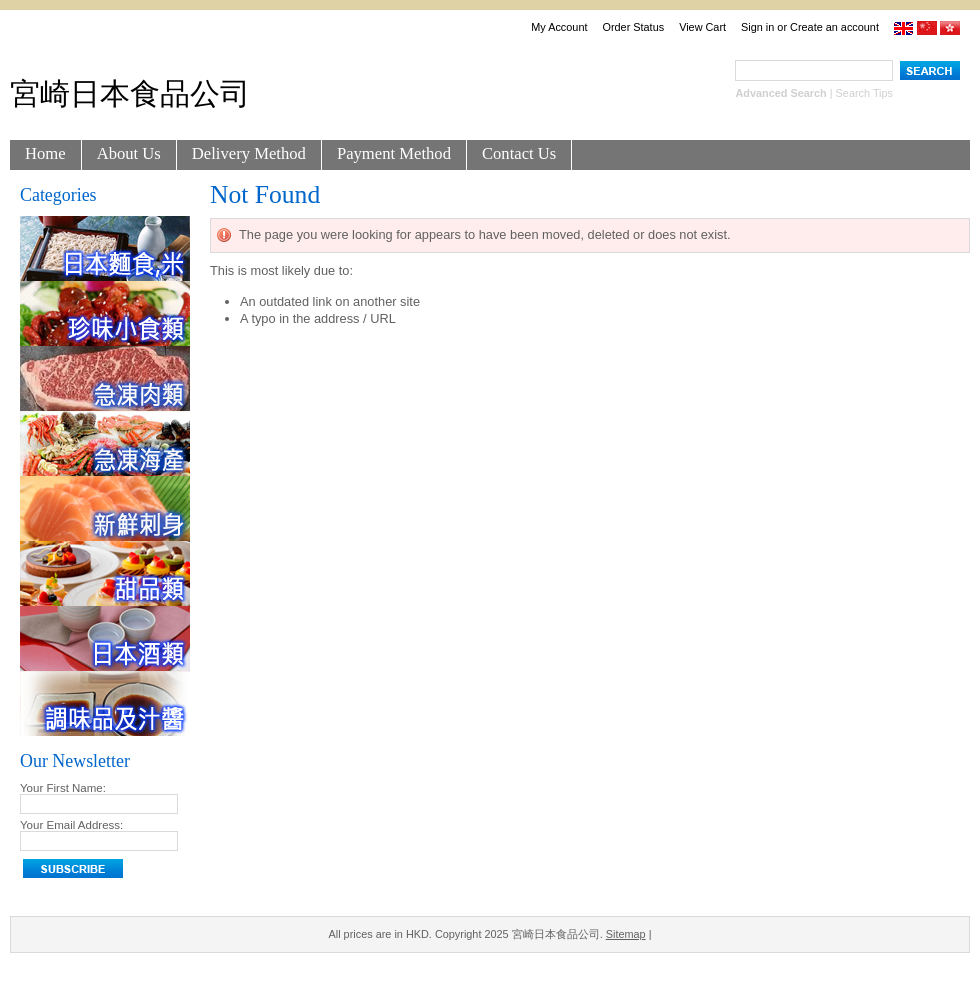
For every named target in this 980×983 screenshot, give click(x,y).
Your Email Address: (71, 825)
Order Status (633, 27)
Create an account (834, 27)
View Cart (702, 27)
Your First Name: (63, 788)
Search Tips (864, 93)
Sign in (757, 27)
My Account (559, 27)
